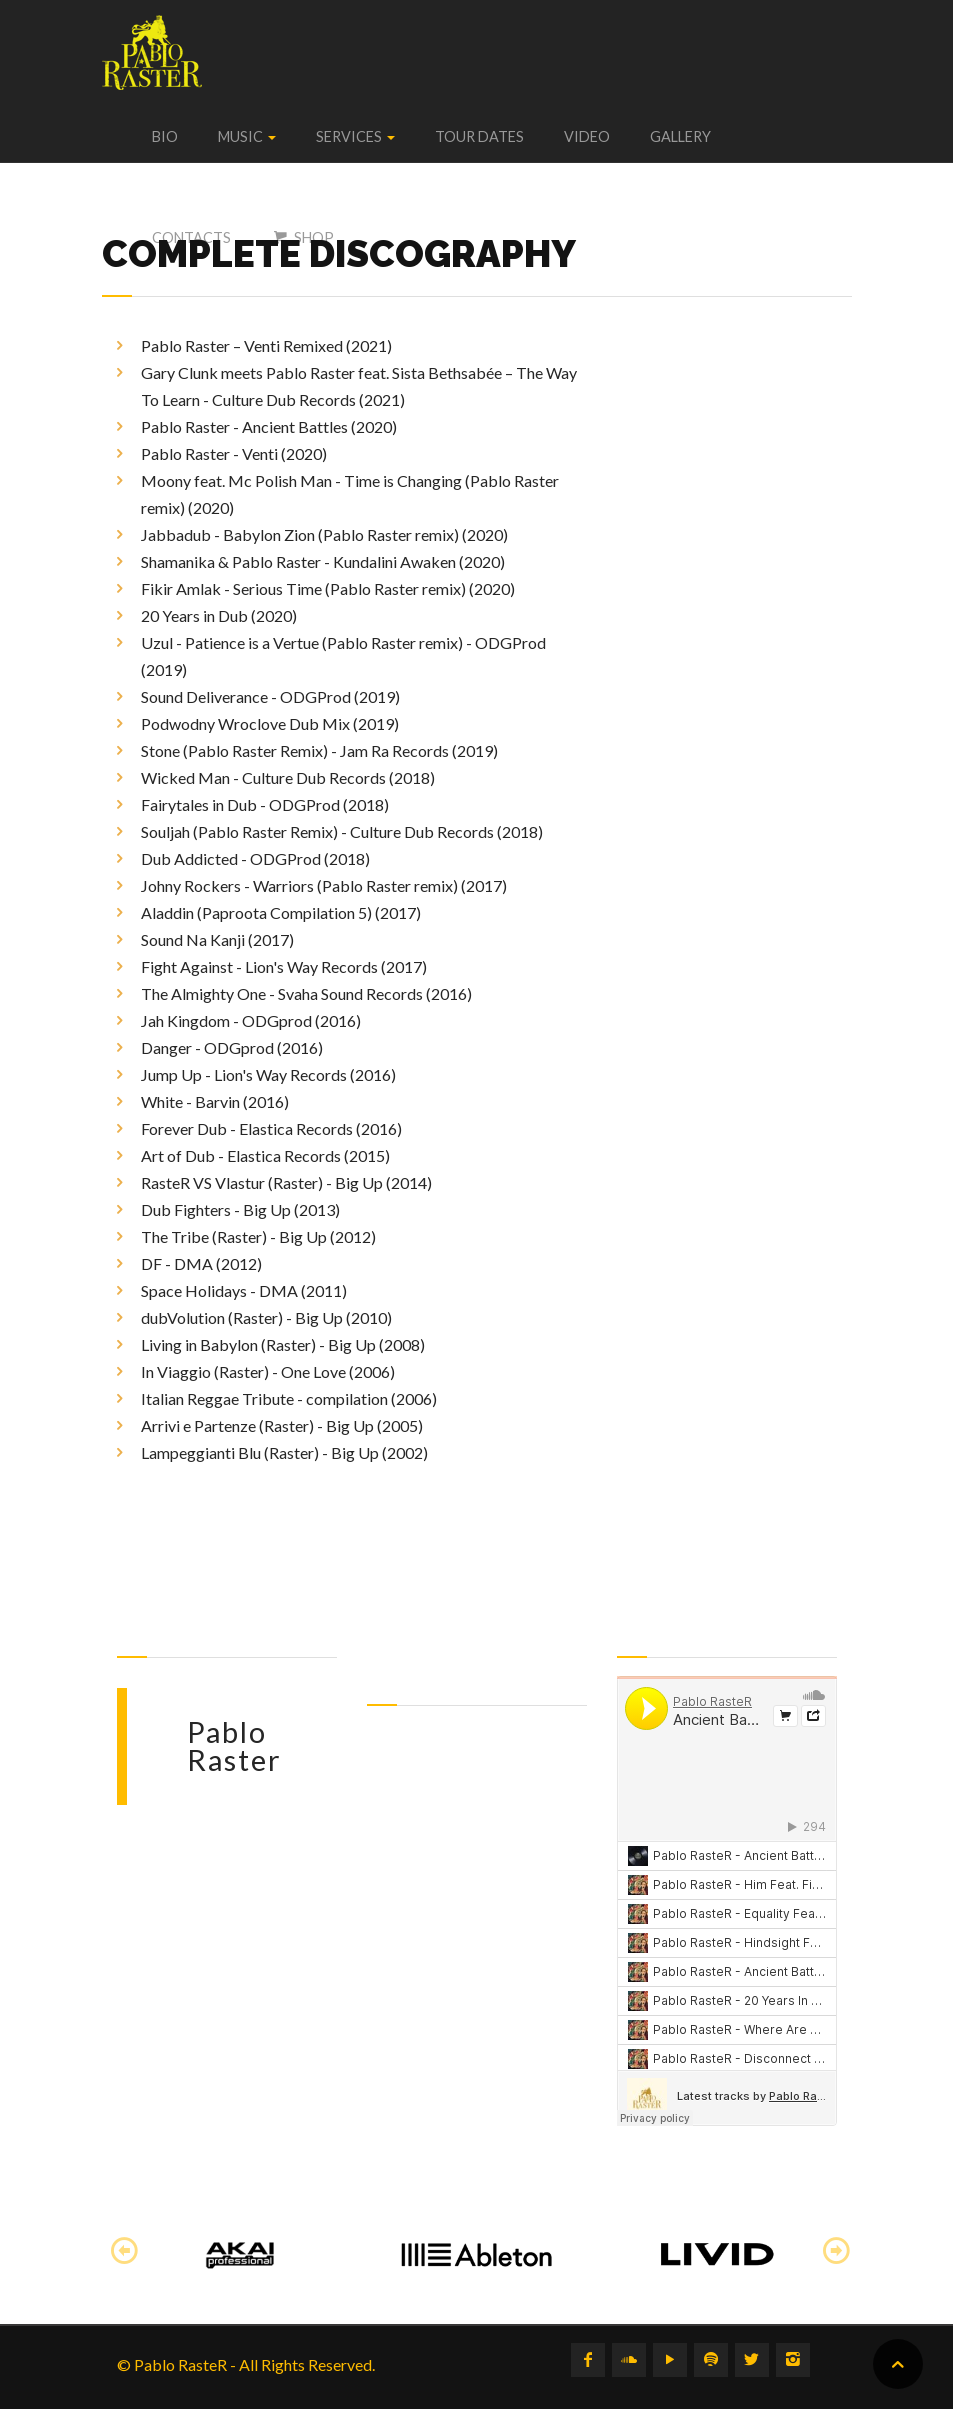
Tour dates (479, 136)
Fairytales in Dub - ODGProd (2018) (265, 804)
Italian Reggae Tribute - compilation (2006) (289, 1398)
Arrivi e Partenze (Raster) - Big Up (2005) (282, 1425)
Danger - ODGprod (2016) (232, 1047)
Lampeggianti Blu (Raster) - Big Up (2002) (284, 1452)
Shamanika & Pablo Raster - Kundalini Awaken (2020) (323, 561)
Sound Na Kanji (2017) (217, 939)
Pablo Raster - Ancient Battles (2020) (269, 426)
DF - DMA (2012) (201, 1263)
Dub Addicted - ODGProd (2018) (255, 858)
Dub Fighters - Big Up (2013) (240, 1209)
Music (247, 136)
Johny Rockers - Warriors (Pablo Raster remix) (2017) (324, 885)
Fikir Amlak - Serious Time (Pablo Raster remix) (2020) (328, 588)
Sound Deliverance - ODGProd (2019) (270, 696)
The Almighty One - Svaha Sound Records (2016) (306, 993)
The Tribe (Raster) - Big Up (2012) (258, 1236)
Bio (165, 136)
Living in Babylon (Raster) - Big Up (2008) (283, 1344)
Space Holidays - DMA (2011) (244, 1290)
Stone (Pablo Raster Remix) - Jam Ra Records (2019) (319, 750)
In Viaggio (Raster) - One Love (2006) (268, 1371)
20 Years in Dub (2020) (219, 615)
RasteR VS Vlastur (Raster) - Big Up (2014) (286, 1182)
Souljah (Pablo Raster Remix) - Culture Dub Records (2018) (342, 831)
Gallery (680, 136)
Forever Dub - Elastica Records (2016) (271, 1128)
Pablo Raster (234, 1746)
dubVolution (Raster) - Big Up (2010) (266, 1317)
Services (355, 136)
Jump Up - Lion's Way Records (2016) (268, 1074)
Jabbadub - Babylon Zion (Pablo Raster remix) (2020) (324, 534)
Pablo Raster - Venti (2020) (234, 453)
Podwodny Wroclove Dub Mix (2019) (270, 723)
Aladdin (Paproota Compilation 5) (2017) (281, 912)
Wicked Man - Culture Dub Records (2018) (288, 777)
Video (587, 136)
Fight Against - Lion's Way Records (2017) (284, 966)
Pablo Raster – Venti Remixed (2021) (266, 345)
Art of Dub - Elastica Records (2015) (265, 1155)
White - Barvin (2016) (215, 1101)
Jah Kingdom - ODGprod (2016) (251, 1020)
